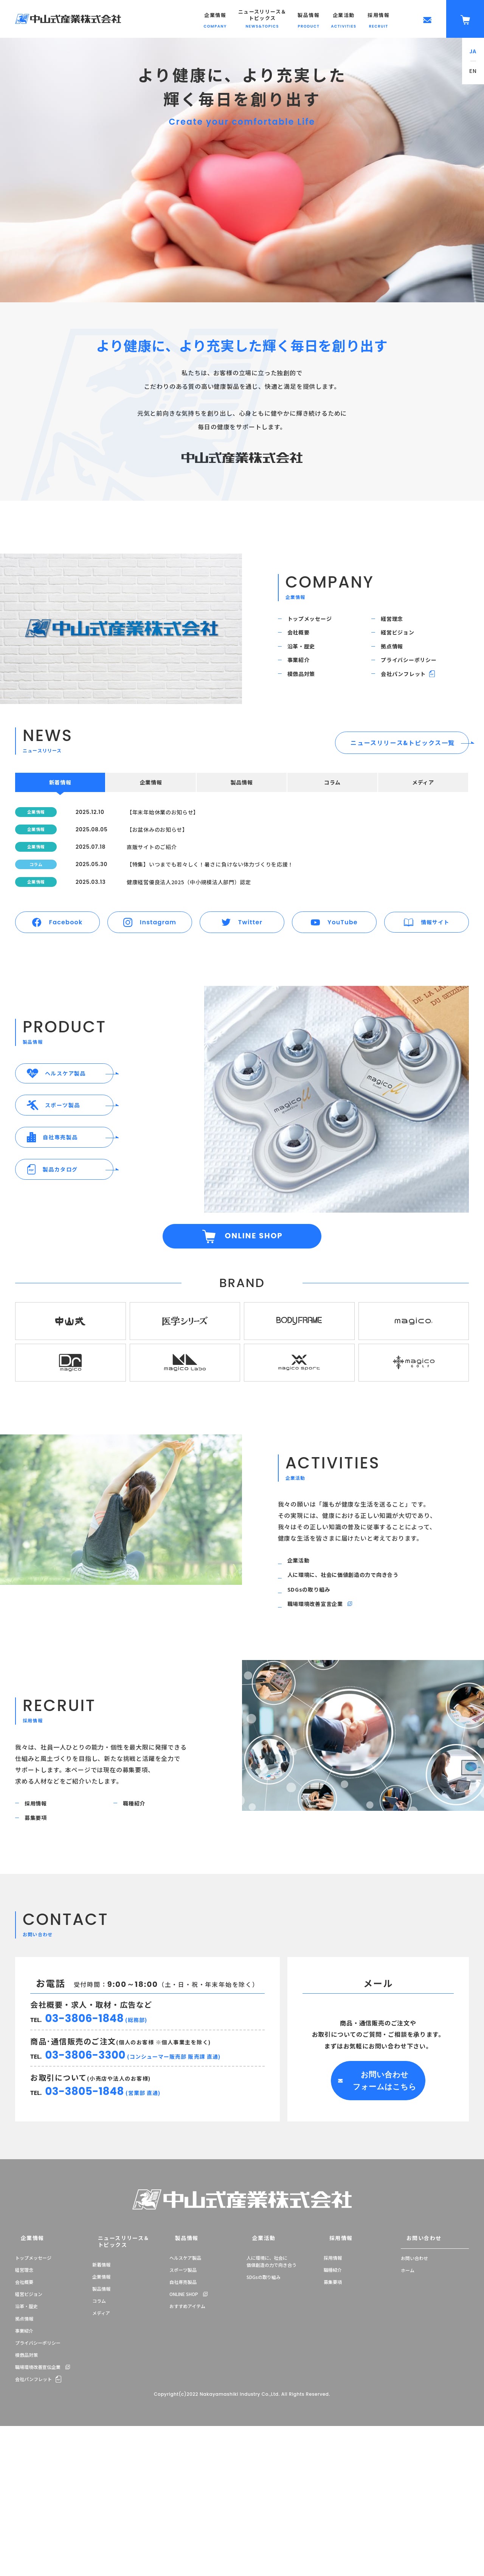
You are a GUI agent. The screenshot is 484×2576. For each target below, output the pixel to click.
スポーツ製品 (183, 2420)
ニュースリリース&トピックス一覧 (403, 778)
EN (473, 70)
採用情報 (41, 1938)
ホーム (407, 2420)
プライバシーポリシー (416, 685)
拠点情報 (397, 663)
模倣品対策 (307, 705)
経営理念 (397, 622)
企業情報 (24, 2389)
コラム (99, 2444)
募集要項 (41, 1958)
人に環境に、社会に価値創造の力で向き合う (354, 1692)
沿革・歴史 (307, 663)
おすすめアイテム (187, 2456)
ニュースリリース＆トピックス (113, 2389)
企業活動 (303, 1672)
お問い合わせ (415, 2389)
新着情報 (101, 2407)
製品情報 (101, 2432)
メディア (101, 2456)
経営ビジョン (404, 643)
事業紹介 (303, 685)
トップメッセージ (316, 622)
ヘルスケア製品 (185, 2407)
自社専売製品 (183, 2432)
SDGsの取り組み (315, 1712)
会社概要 (303, 643)
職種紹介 (139, 1938)
